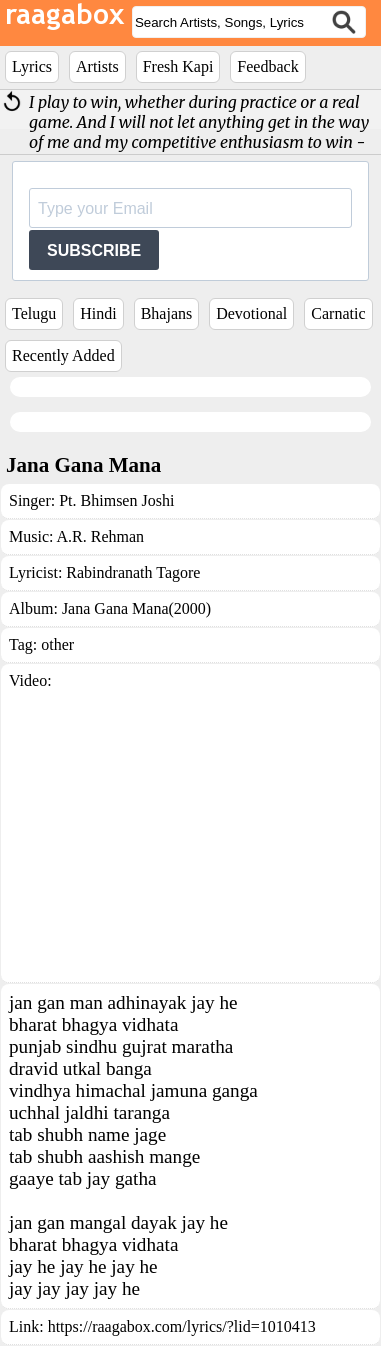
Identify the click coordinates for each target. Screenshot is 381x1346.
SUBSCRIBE (94, 250)
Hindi (98, 313)
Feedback (267, 66)
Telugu (34, 313)
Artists (97, 66)
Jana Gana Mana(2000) (136, 608)
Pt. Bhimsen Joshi (116, 500)
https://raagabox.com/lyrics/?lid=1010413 (182, 1326)
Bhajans (167, 313)
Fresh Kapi (178, 66)
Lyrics (32, 66)
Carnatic (338, 313)
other (57, 644)
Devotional (251, 313)
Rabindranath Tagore (133, 572)
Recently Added (63, 355)
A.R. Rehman (101, 536)
